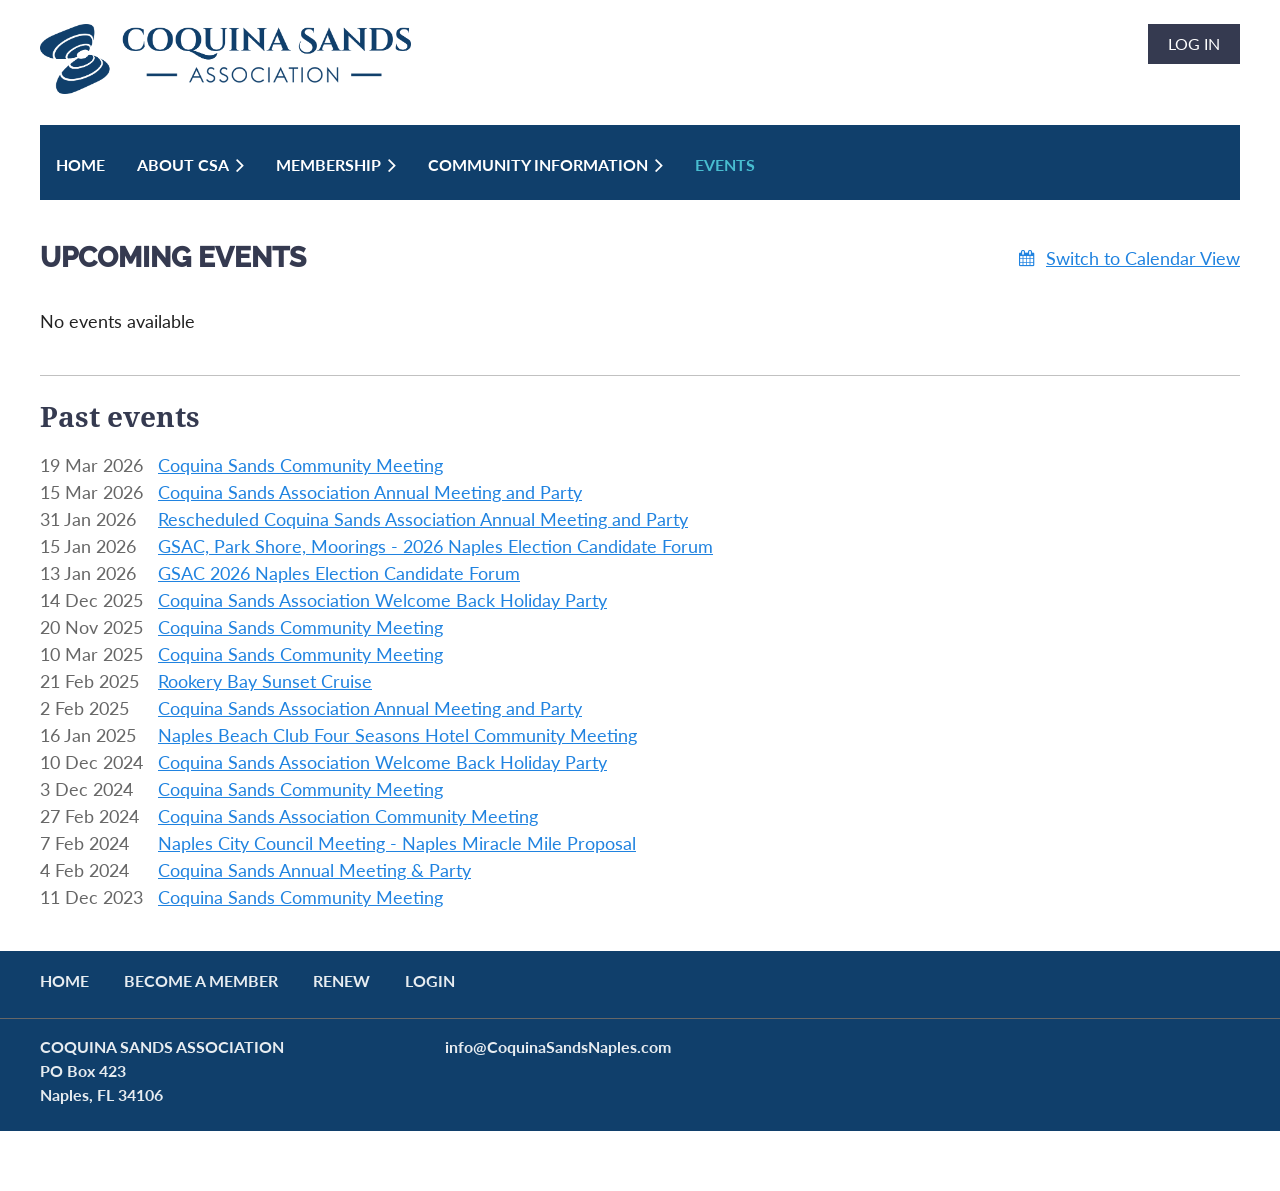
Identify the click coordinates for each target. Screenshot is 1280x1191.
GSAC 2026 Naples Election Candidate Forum (339, 573)
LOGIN (430, 980)
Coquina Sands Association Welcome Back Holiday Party (382, 600)
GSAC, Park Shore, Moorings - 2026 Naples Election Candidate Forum (435, 546)
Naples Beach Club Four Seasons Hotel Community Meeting (397, 735)
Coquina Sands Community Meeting (300, 465)
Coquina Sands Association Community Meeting (348, 816)
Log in (1194, 43)
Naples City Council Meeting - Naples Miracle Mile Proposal (397, 843)
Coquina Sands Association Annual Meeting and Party (370, 492)
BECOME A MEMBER (201, 980)
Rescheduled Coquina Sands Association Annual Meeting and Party (423, 519)
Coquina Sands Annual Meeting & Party (314, 870)
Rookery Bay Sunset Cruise (265, 681)
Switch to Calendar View (1143, 258)
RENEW (341, 980)
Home (64, 980)
